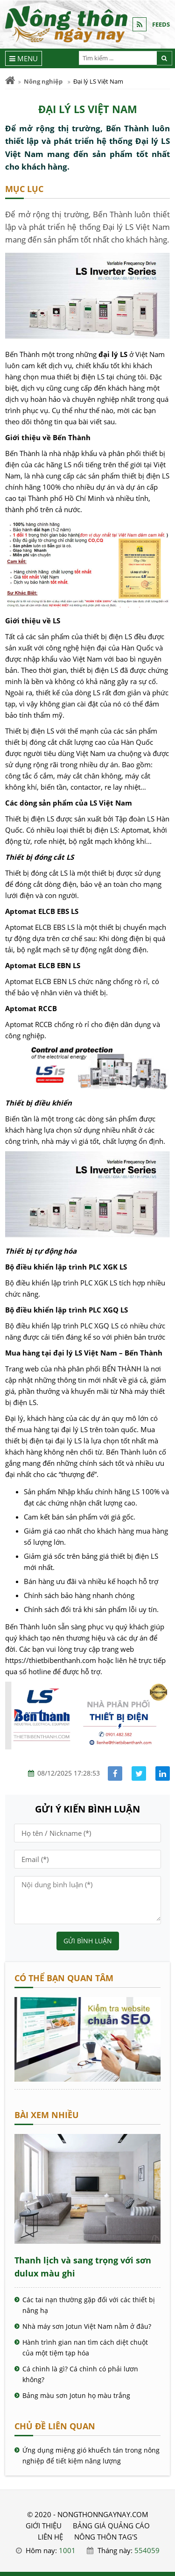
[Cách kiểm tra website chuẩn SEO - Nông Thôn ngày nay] (87, 2079)
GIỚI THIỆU (44, 2525)
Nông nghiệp (43, 81)
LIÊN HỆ (50, 2536)
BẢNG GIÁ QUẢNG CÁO (111, 2525)
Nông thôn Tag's (105, 2536)
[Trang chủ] (10, 80)
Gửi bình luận (87, 1940)
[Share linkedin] (162, 1773)
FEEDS (161, 24)
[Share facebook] (115, 1773)
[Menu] (23, 58)
